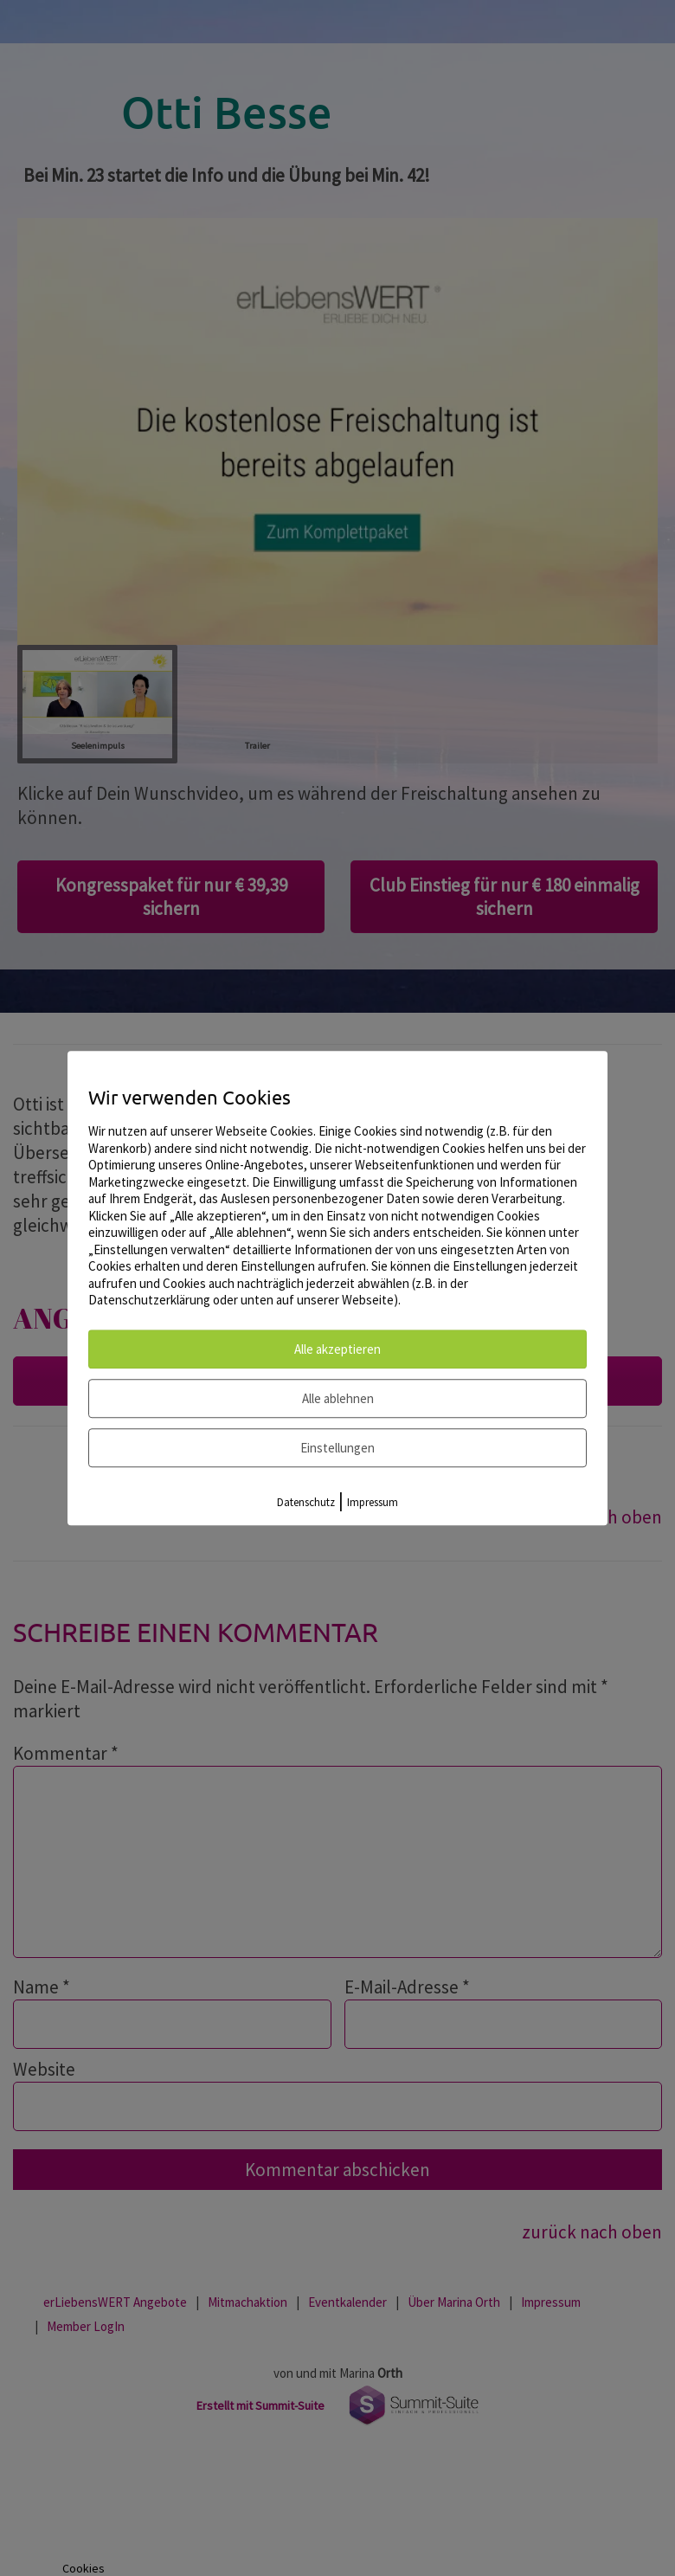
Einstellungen (337, 1447)
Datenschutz (306, 1502)
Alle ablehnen (338, 1398)
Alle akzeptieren (337, 1349)
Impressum (372, 1502)
